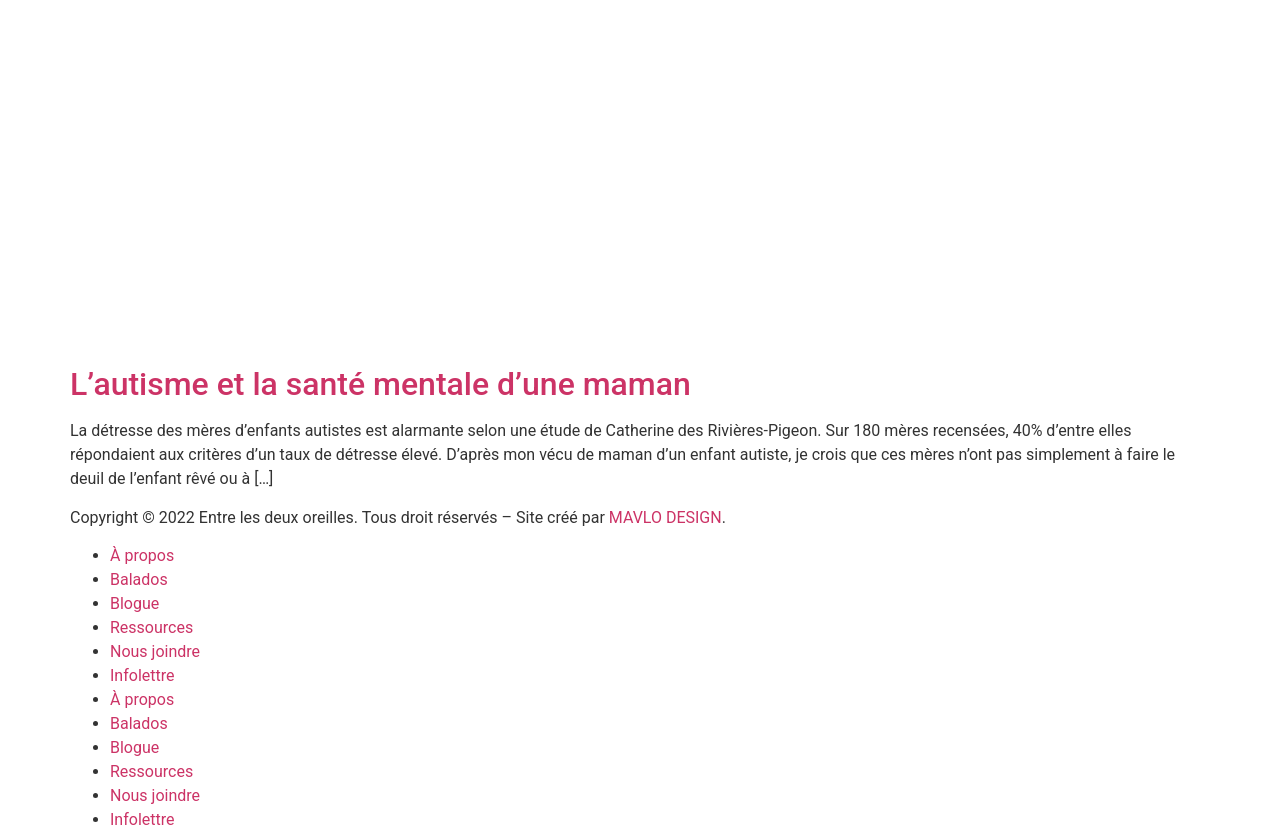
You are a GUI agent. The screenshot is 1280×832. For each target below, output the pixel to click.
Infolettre (142, 675)
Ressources (151, 627)
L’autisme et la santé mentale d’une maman (380, 384)
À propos (142, 555)
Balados (139, 579)
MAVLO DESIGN (665, 517)
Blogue (134, 603)
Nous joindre (155, 651)
